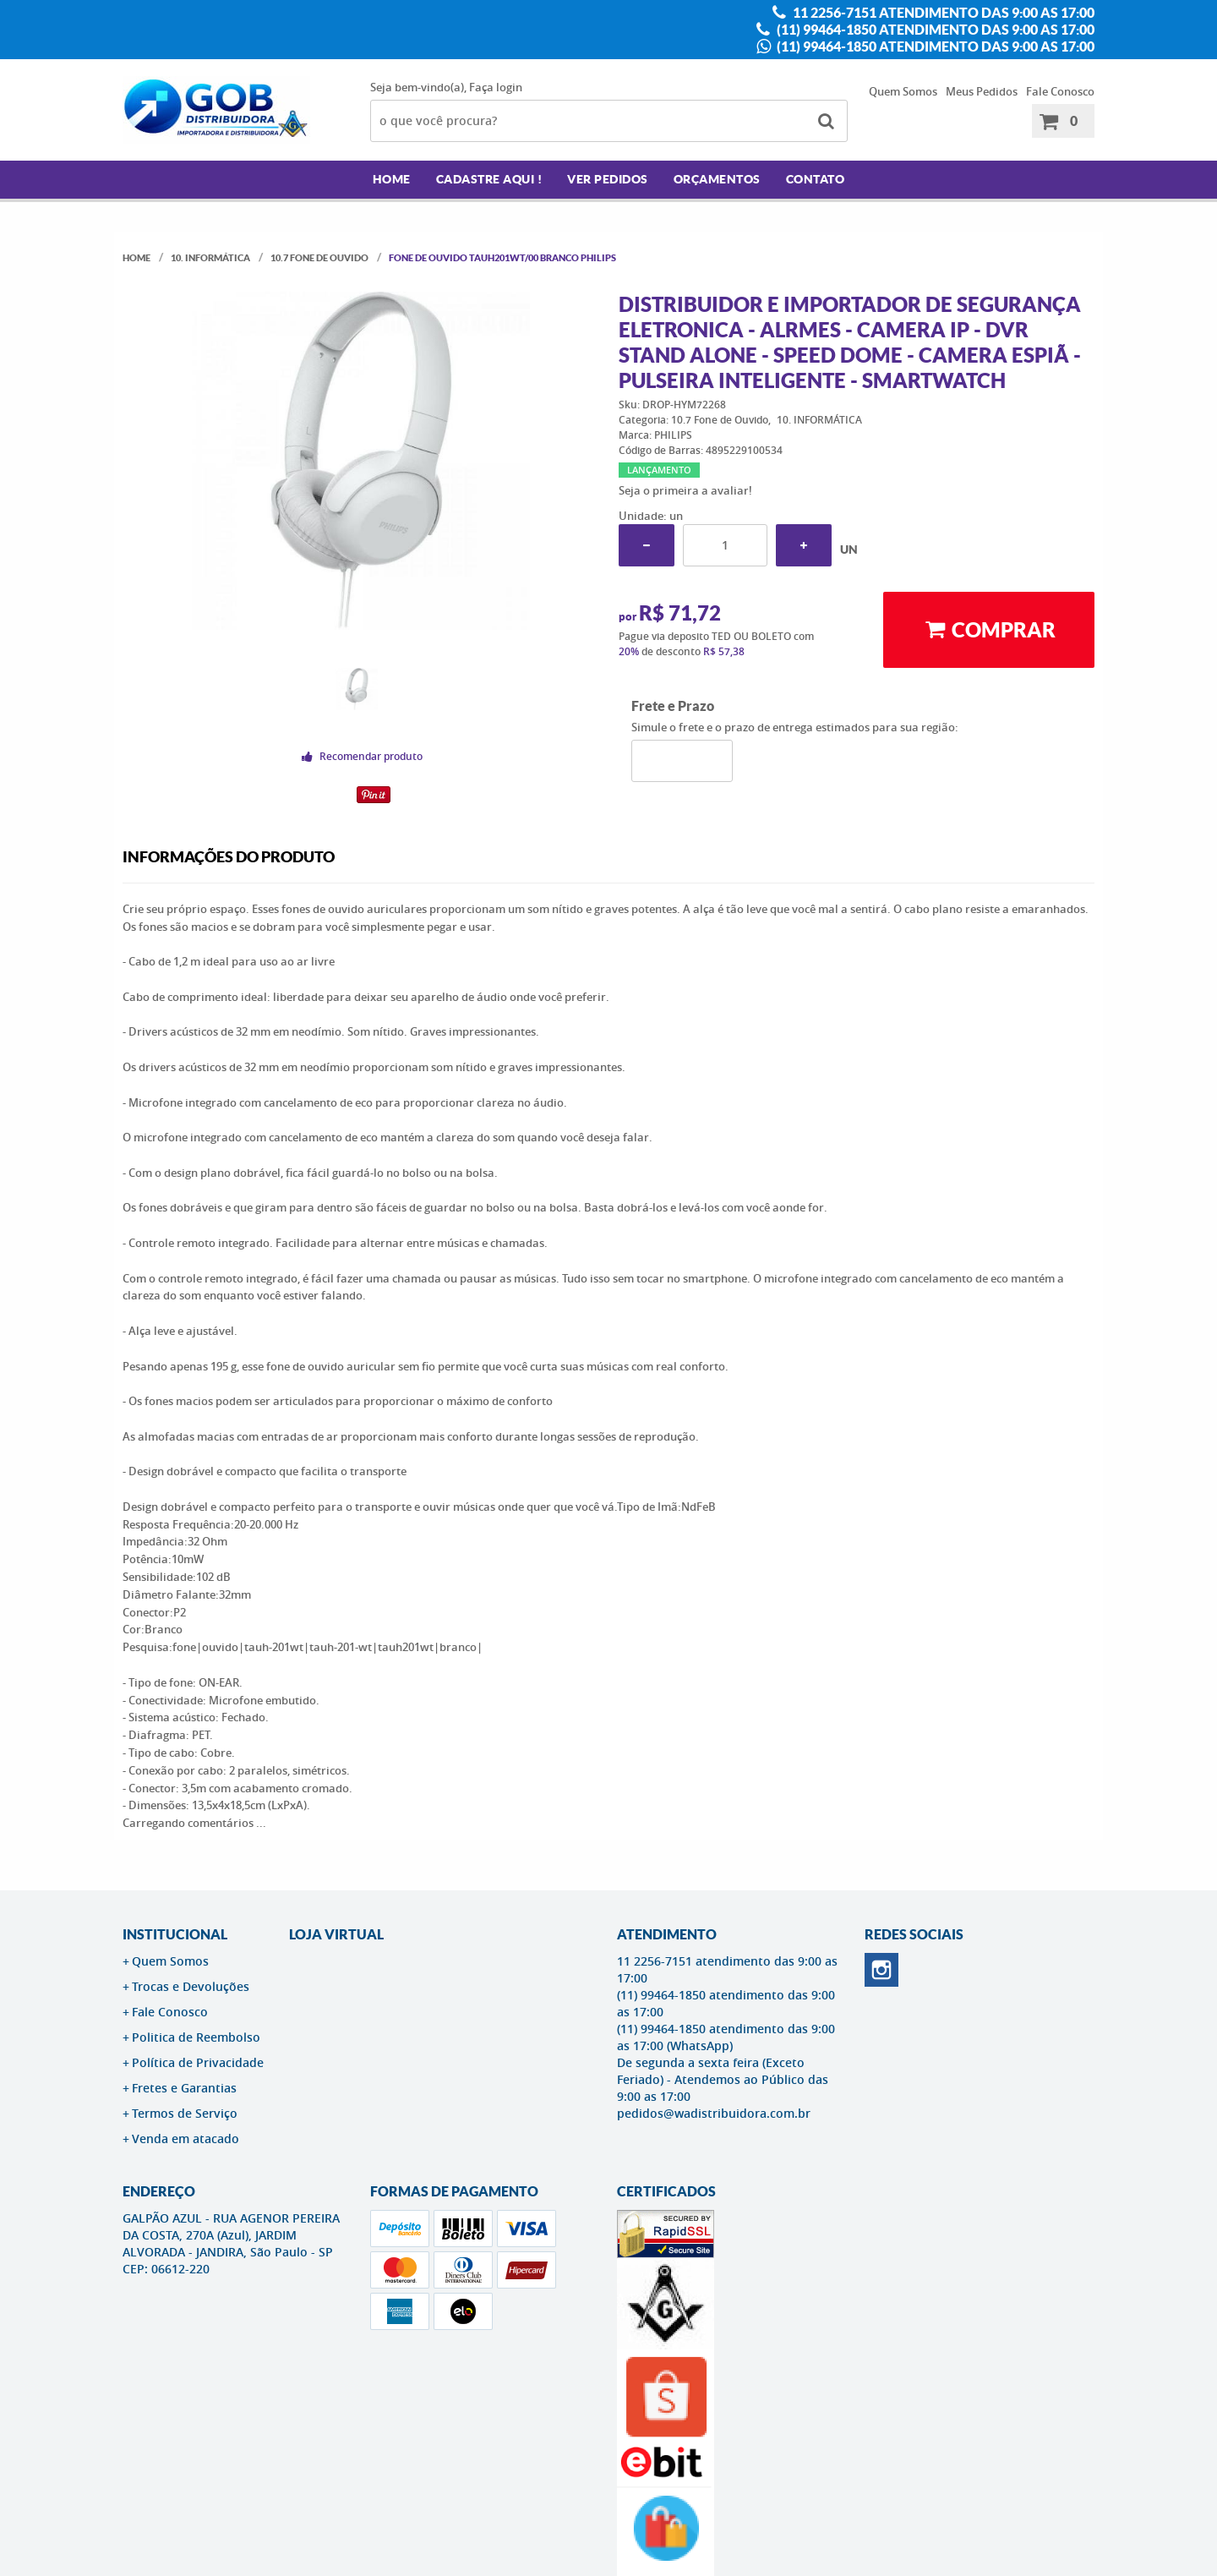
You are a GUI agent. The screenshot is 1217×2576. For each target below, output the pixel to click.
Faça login (495, 87)
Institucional (175, 1934)
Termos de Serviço (184, 2113)
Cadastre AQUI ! (489, 179)
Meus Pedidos (982, 91)
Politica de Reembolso (196, 2037)
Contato (815, 179)
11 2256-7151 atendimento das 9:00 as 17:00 (942, 12)
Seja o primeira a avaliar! (685, 490)
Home (392, 179)
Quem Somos (903, 91)
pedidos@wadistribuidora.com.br (713, 2113)
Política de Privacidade (198, 2062)
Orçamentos (717, 179)
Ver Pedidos (607, 179)
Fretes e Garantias (184, 2088)
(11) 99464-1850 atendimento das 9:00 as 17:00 (934, 29)
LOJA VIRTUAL (336, 1934)
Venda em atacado (185, 2138)
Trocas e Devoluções (190, 1986)
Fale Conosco (1060, 91)
